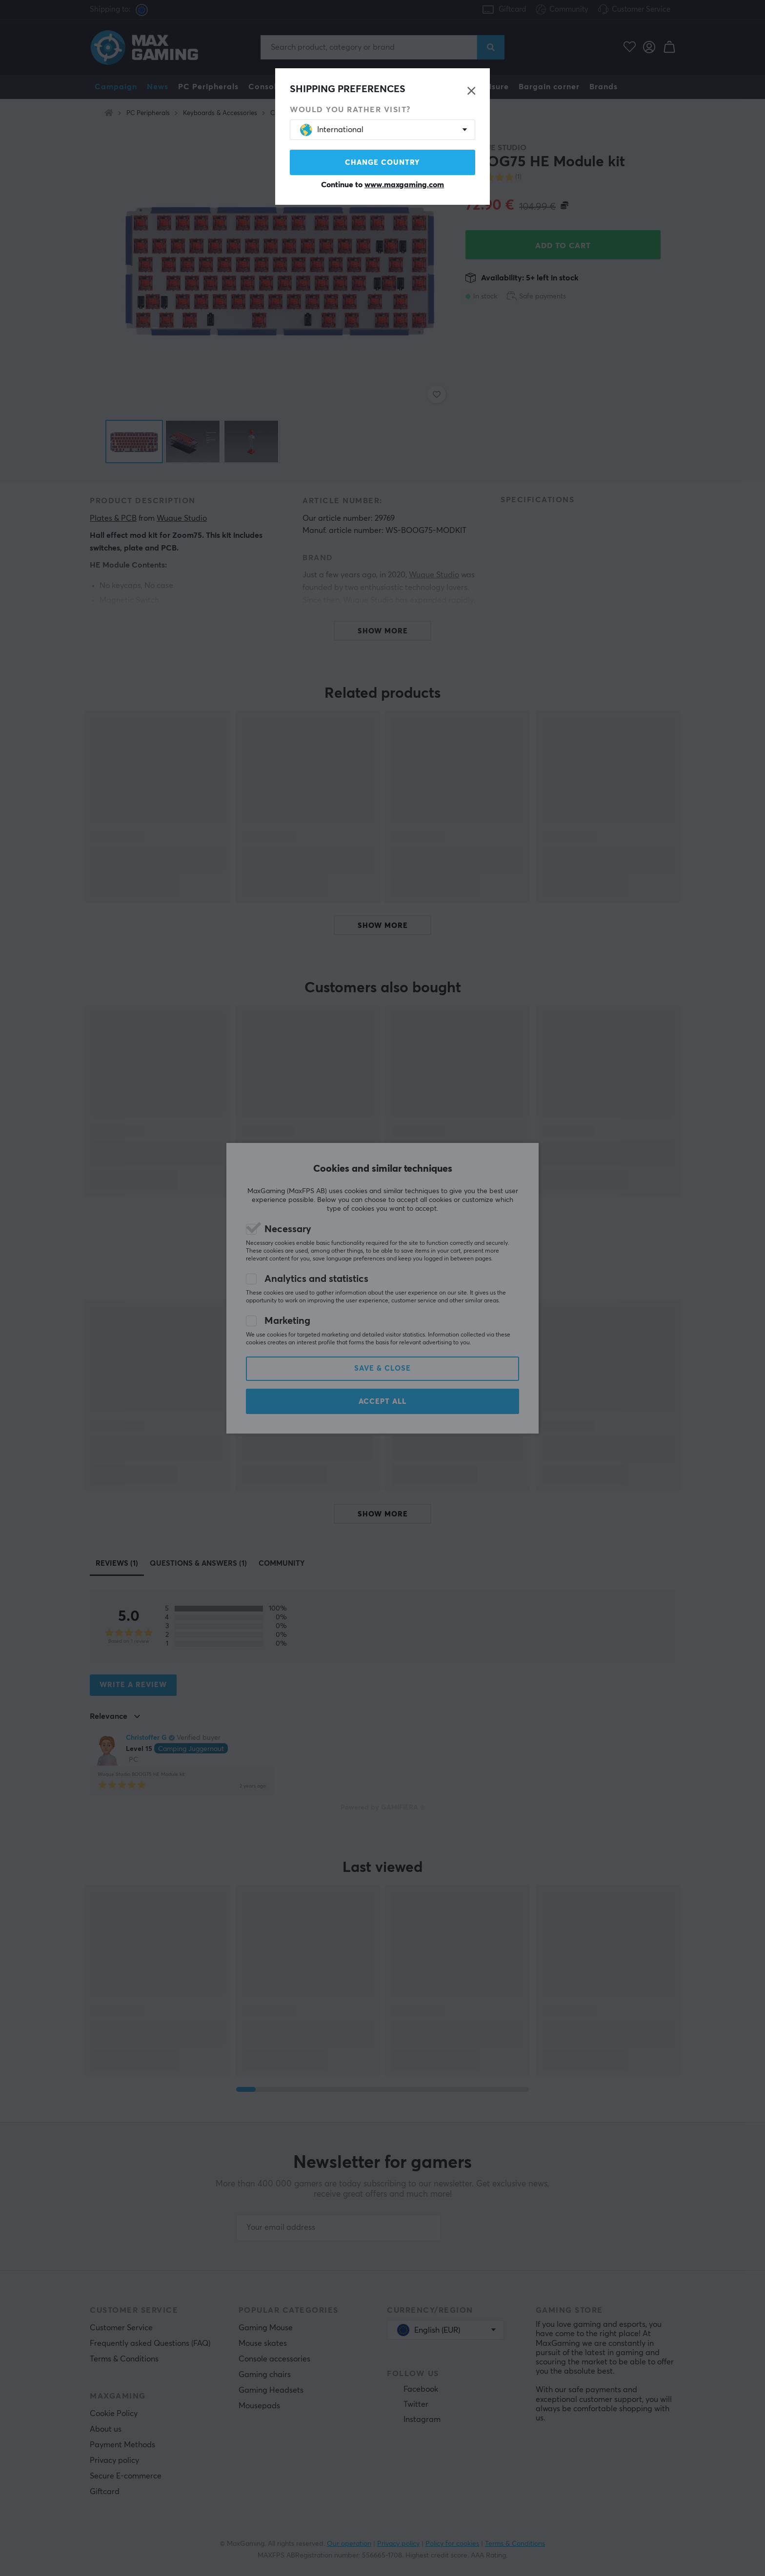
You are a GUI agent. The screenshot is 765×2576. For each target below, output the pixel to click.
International (331, 130)
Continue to (382, 185)
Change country (382, 162)
